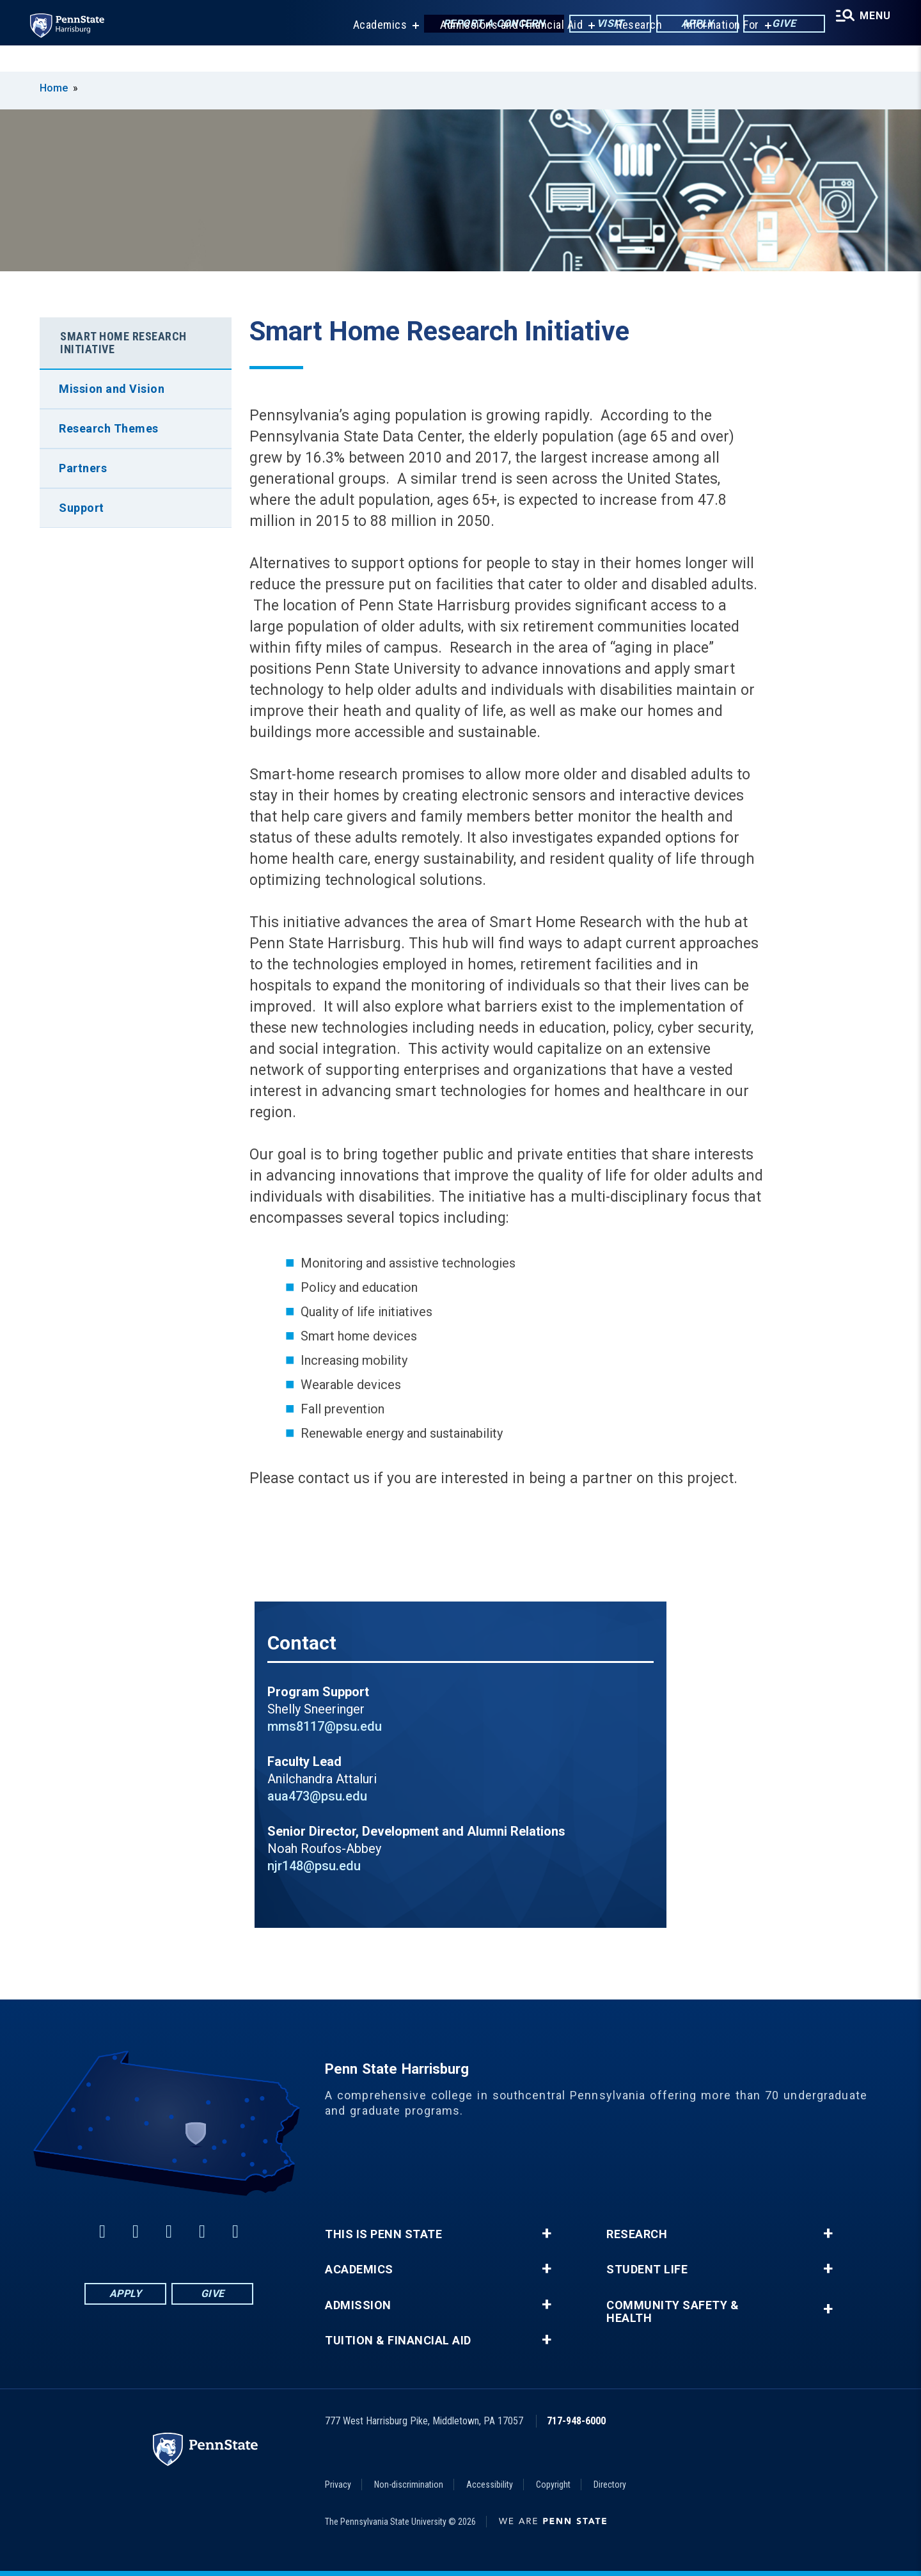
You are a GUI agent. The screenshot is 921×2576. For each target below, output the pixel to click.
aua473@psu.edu (317, 1796)
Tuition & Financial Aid (398, 2340)
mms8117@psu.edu (324, 1726)
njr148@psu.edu (314, 1865)
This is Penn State (383, 2234)
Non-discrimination (408, 2484)
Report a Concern (480, 25)
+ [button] (546, 2233)
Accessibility (489, 2484)
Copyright (553, 2484)
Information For (712, 51)
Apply (684, 25)
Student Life (647, 2269)
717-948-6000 (576, 2421)
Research (630, 51)
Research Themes (109, 428)
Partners (83, 468)
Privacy (338, 2484)
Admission (358, 2305)
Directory (610, 2484)
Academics (370, 51)
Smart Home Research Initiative (123, 343)
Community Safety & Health (672, 2312)
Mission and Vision (111, 388)
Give (771, 25)
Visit (597, 25)
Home (54, 88)
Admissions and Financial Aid (502, 51)
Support (81, 507)
